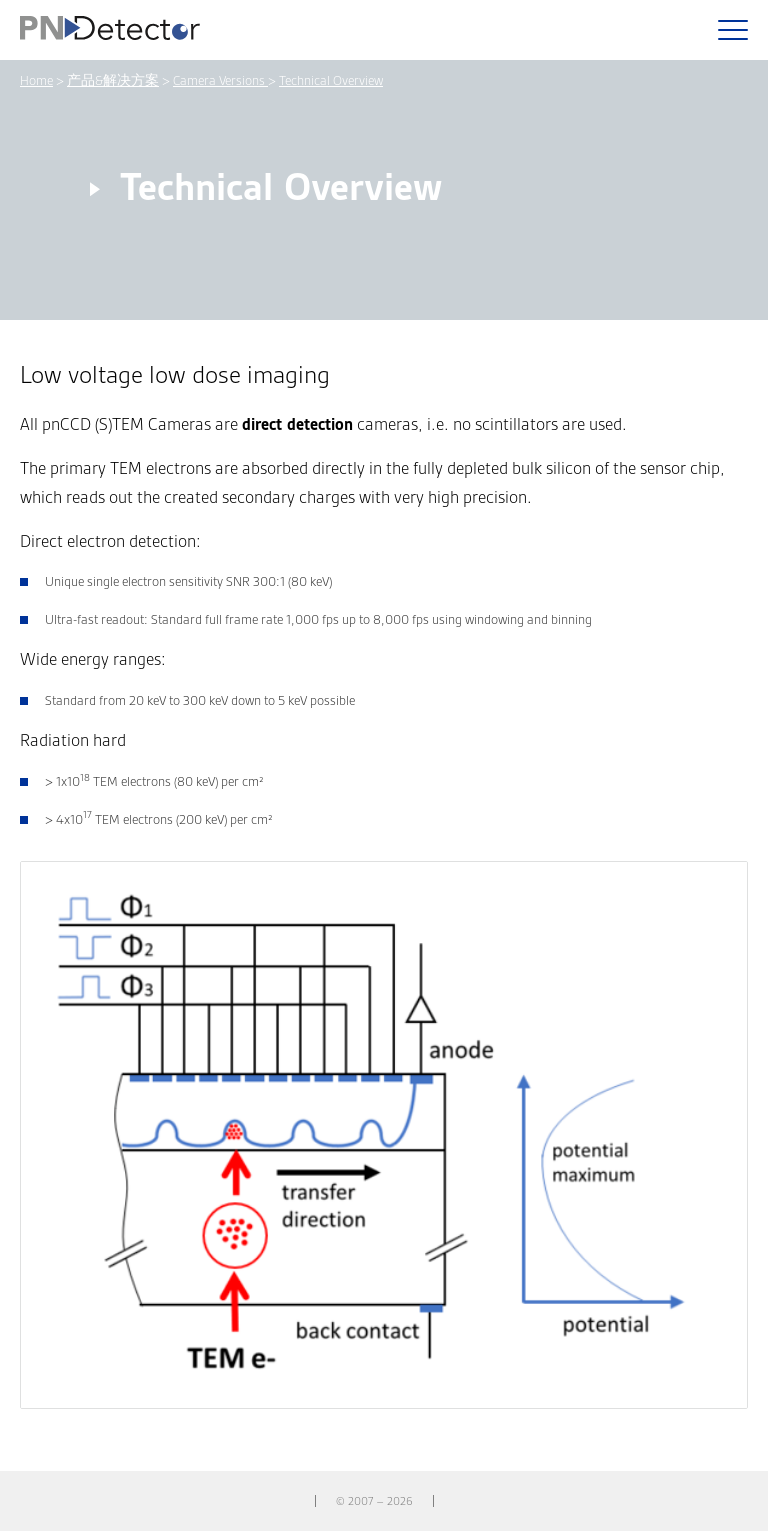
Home (36, 80)
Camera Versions (220, 80)
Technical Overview (331, 80)
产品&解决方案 (113, 80)
